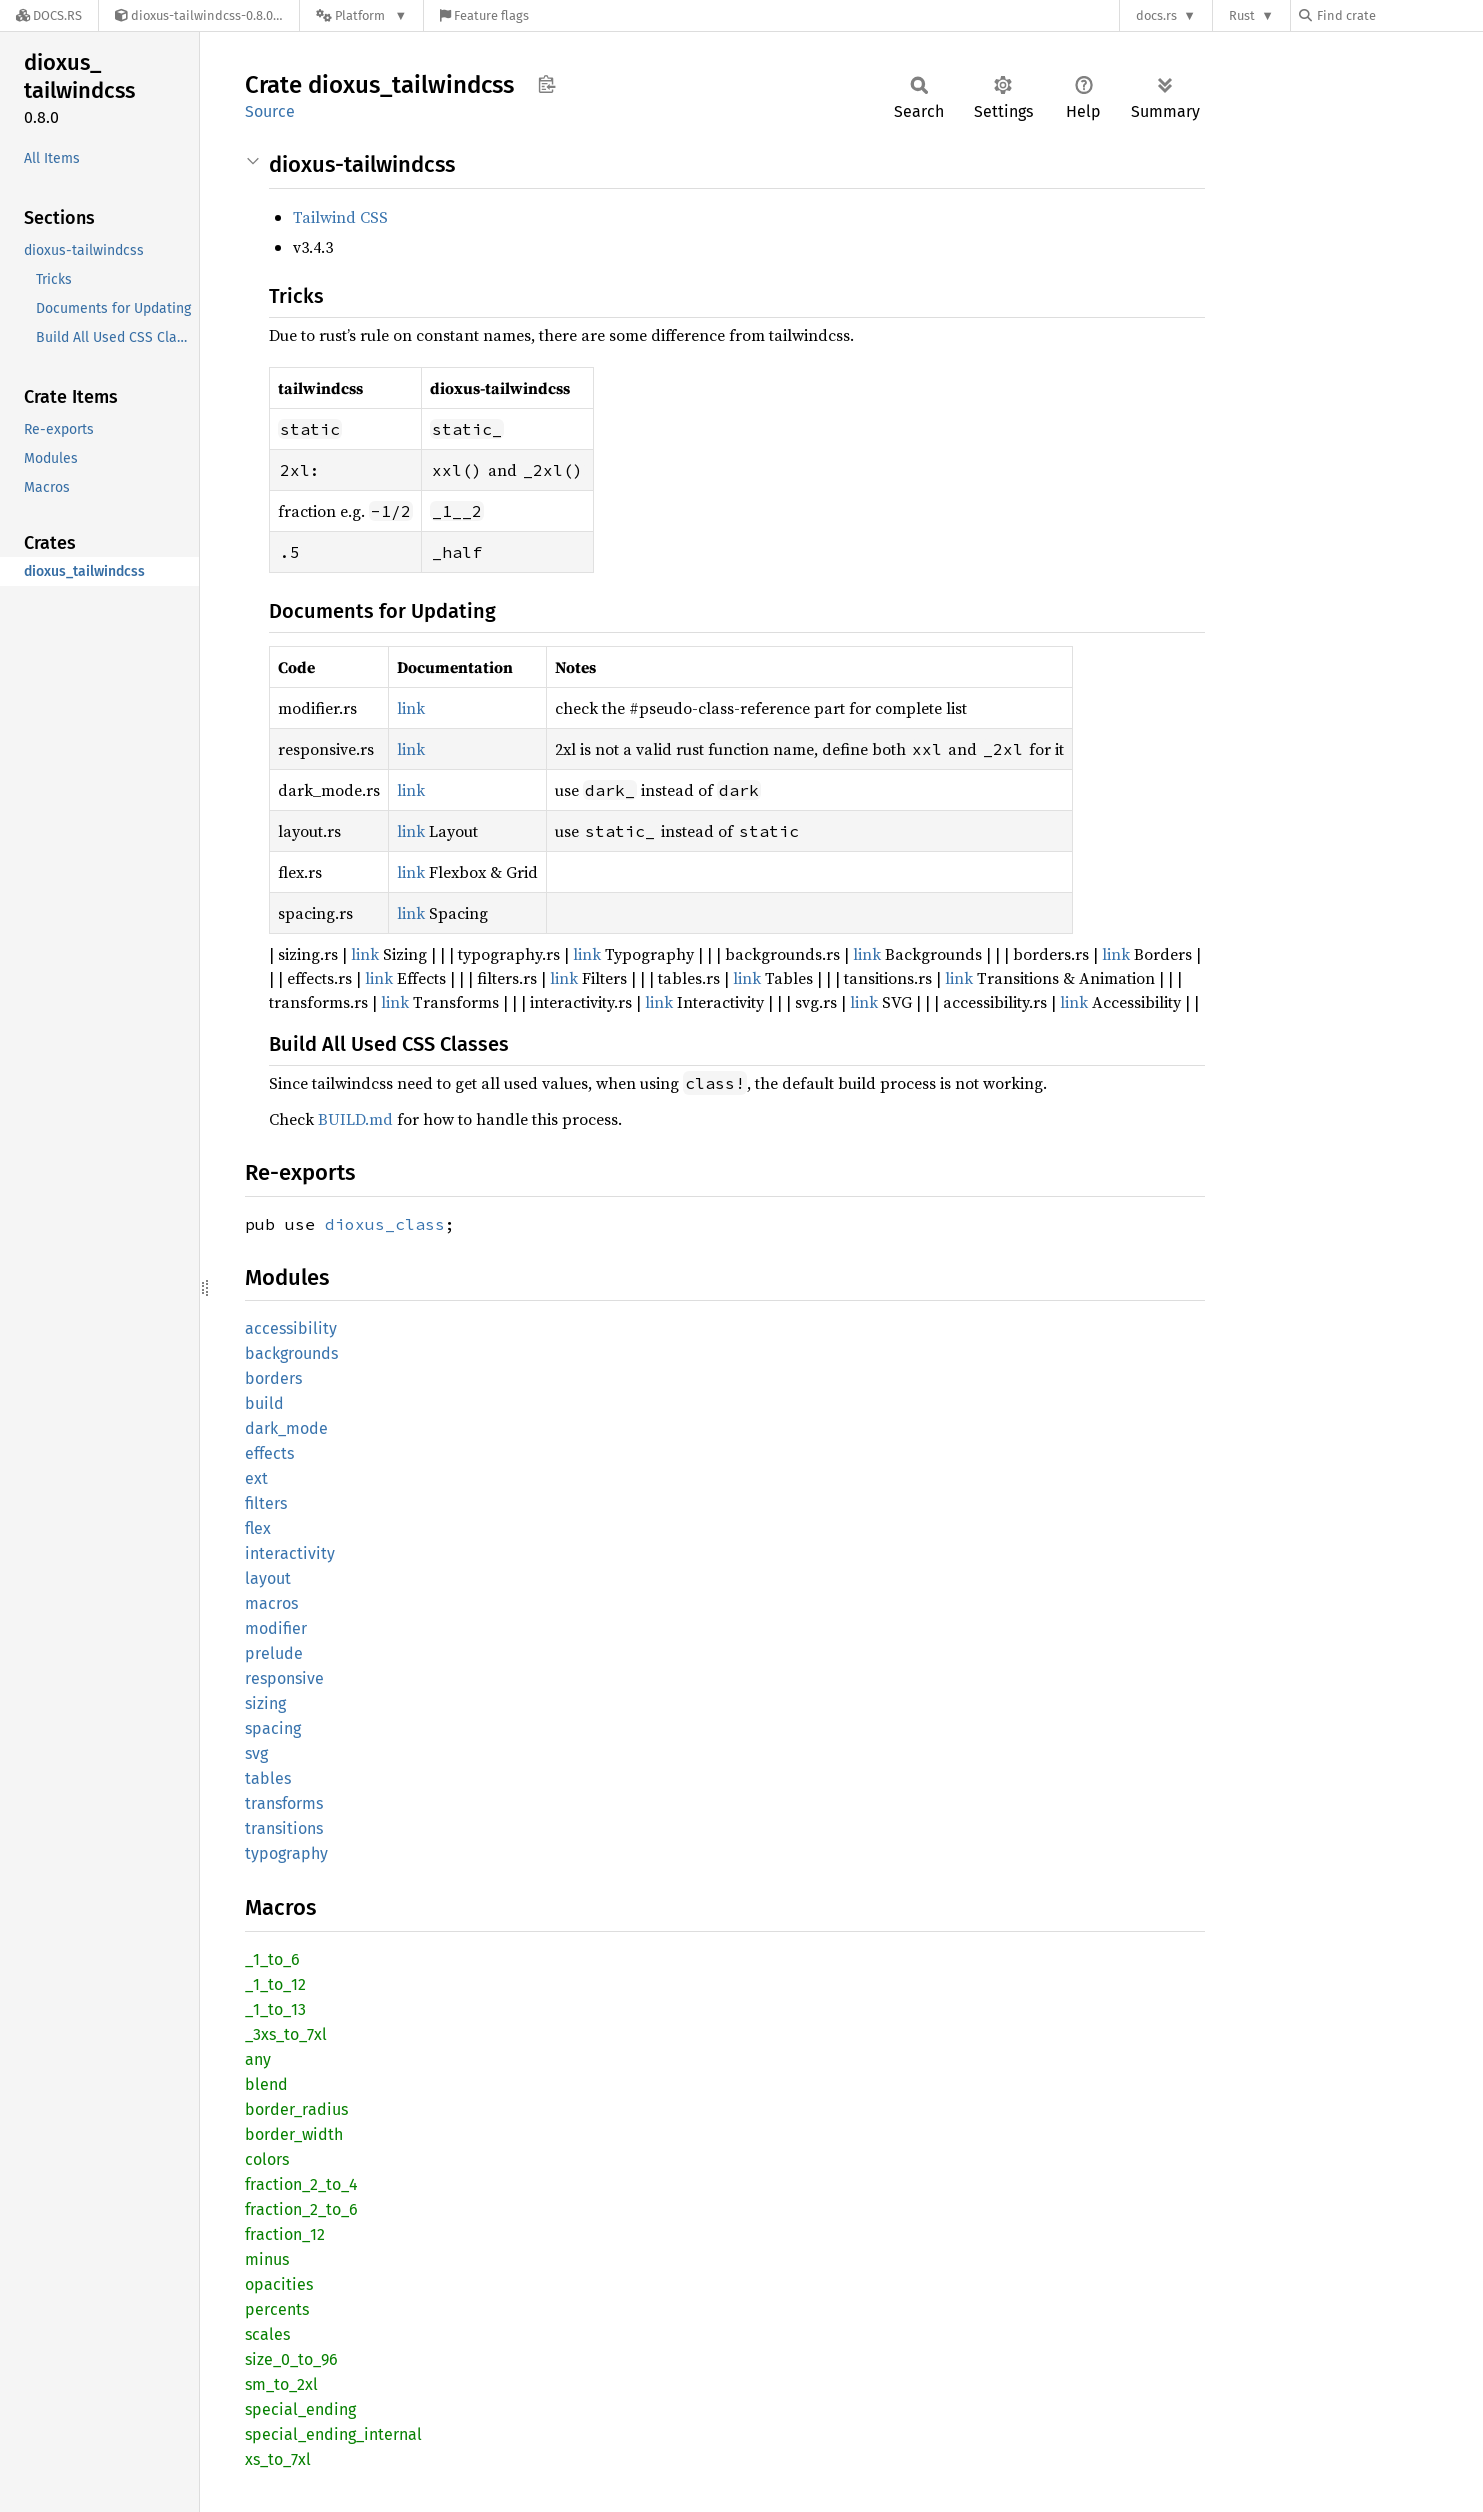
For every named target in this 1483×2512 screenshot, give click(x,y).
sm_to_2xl (281, 2384)
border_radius (296, 2109)
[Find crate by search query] (1399, 15)
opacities (279, 2284)
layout (268, 1578)
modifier (276, 1628)
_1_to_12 (275, 1984)
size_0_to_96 (291, 2359)
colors (267, 2159)
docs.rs (1156, 15)
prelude (274, 1653)
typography (286, 1853)
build (264, 1403)
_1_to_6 (272, 1959)
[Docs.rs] (49, 15)
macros (271, 1603)
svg (256, 1753)
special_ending (300, 2409)
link (411, 708)
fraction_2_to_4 (301, 2184)
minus (267, 2259)
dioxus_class (385, 1224)
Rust (1242, 15)
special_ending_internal (333, 2434)
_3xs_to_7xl (286, 2034)
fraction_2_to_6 (301, 2209)
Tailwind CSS (340, 217)
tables (268, 1778)
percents (277, 2309)
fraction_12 (285, 2234)
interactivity (290, 1553)
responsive (284, 1678)
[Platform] (361, 15)
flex (258, 1528)
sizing (265, 1703)
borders (273, 1378)
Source (270, 111)
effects (269, 1453)
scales (267, 2334)
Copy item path (546, 84)
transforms (284, 1803)
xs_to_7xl (278, 2459)
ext (256, 1478)
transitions (284, 1828)
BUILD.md (355, 1119)
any (258, 2059)
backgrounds (291, 1353)
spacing (273, 1728)
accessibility (291, 1328)
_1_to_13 (275, 2009)
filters (266, 1503)
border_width (294, 2134)
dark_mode (286, 1428)
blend (266, 2084)
